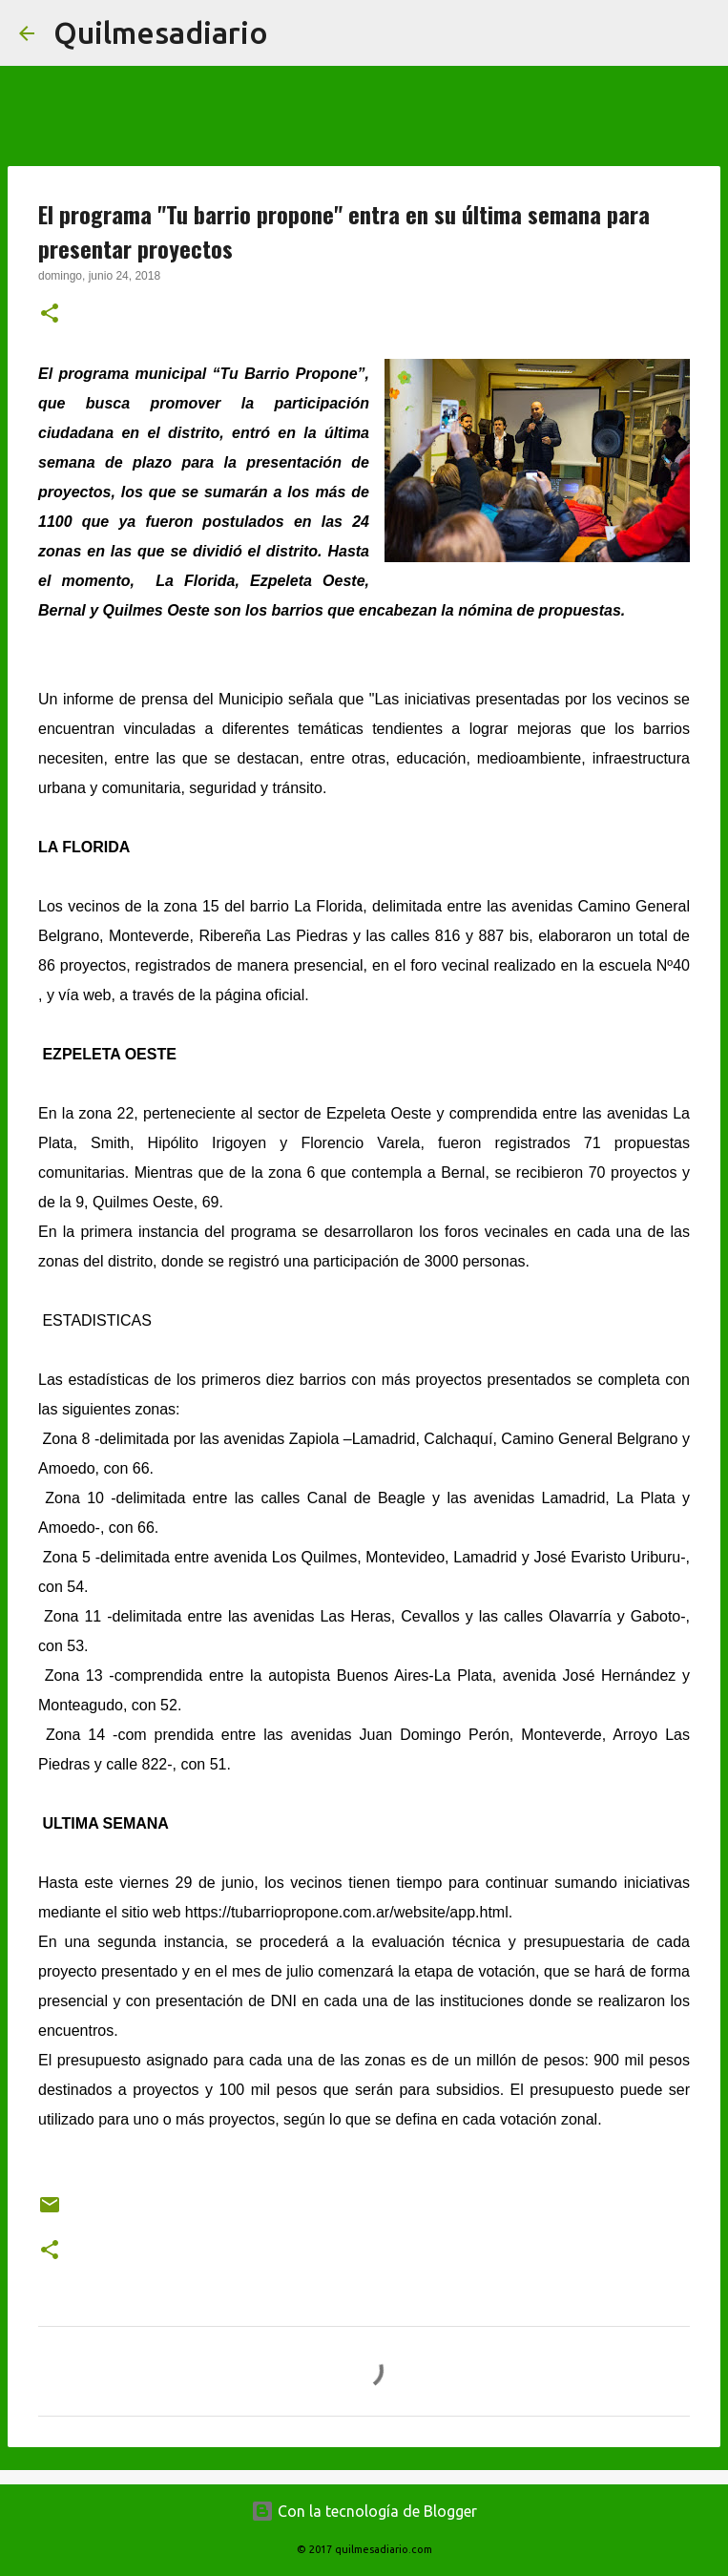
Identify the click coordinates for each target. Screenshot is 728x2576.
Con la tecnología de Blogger (364, 2511)
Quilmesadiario (160, 32)
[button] (49, 315)
